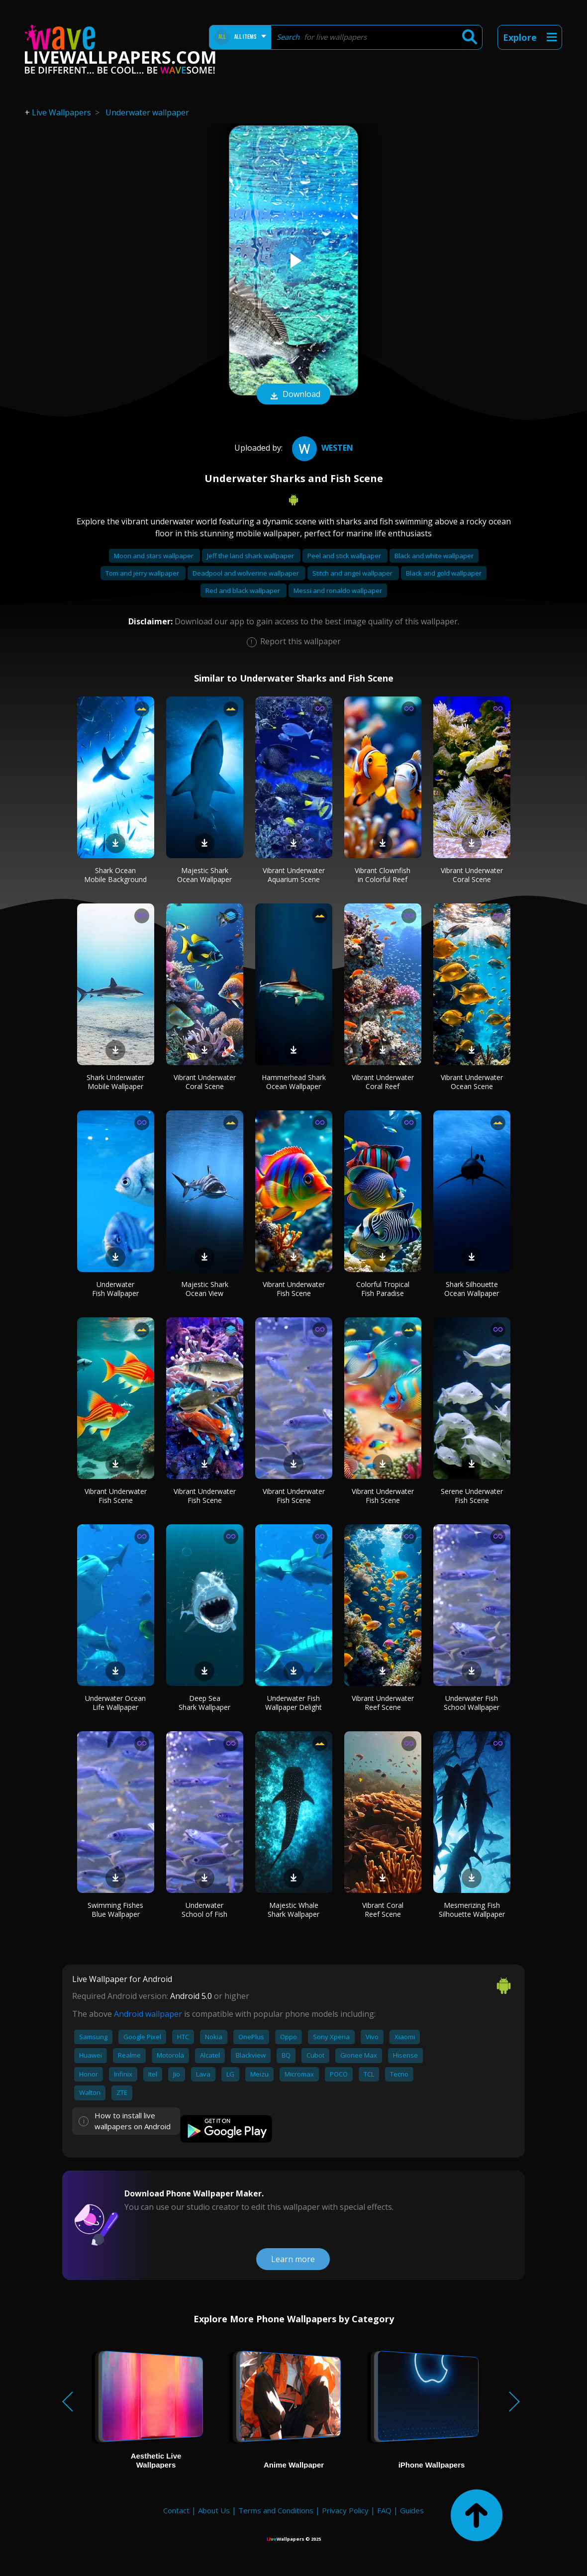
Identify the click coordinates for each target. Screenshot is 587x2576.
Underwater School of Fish (204, 1909)
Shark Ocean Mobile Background (115, 875)
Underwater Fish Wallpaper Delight (293, 1702)
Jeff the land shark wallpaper (251, 555)
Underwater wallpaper (147, 112)
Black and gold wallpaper (444, 573)
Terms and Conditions (275, 2510)
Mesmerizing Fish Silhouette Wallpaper (472, 1909)
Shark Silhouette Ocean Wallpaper (471, 1289)
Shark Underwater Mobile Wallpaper (115, 1082)
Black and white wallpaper (434, 555)
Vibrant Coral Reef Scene (382, 1909)
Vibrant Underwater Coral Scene (472, 875)
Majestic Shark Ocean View (204, 1289)
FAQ (384, 2510)
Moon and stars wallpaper (154, 555)
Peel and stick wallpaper (345, 555)
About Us (214, 2510)
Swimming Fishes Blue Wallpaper (115, 1909)
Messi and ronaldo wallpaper (338, 590)
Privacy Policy (345, 2510)
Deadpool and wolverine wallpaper (246, 573)
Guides (412, 2510)
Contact (176, 2510)
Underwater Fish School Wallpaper (471, 1702)
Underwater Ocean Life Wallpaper (115, 1702)
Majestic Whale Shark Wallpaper (293, 1909)
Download (293, 395)
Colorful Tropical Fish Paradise (382, 1289)
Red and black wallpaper (243, 590)
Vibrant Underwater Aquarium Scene (294, 875)
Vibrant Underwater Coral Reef (383, 1082)
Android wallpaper (148, 2013)
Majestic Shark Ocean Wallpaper (204, 875)
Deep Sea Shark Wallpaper (204, 1702)
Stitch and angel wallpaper (353, 573)
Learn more (293, 2259)
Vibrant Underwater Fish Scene (294, 1289)
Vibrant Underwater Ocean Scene (472, 1082)
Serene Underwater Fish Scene (472, 1495)
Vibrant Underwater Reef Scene (383, 1702)
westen (321, 447)
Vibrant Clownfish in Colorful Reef (382, 875)
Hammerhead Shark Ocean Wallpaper (294, 1082)
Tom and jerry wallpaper (143, 573)
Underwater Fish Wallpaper (115, 1289)
